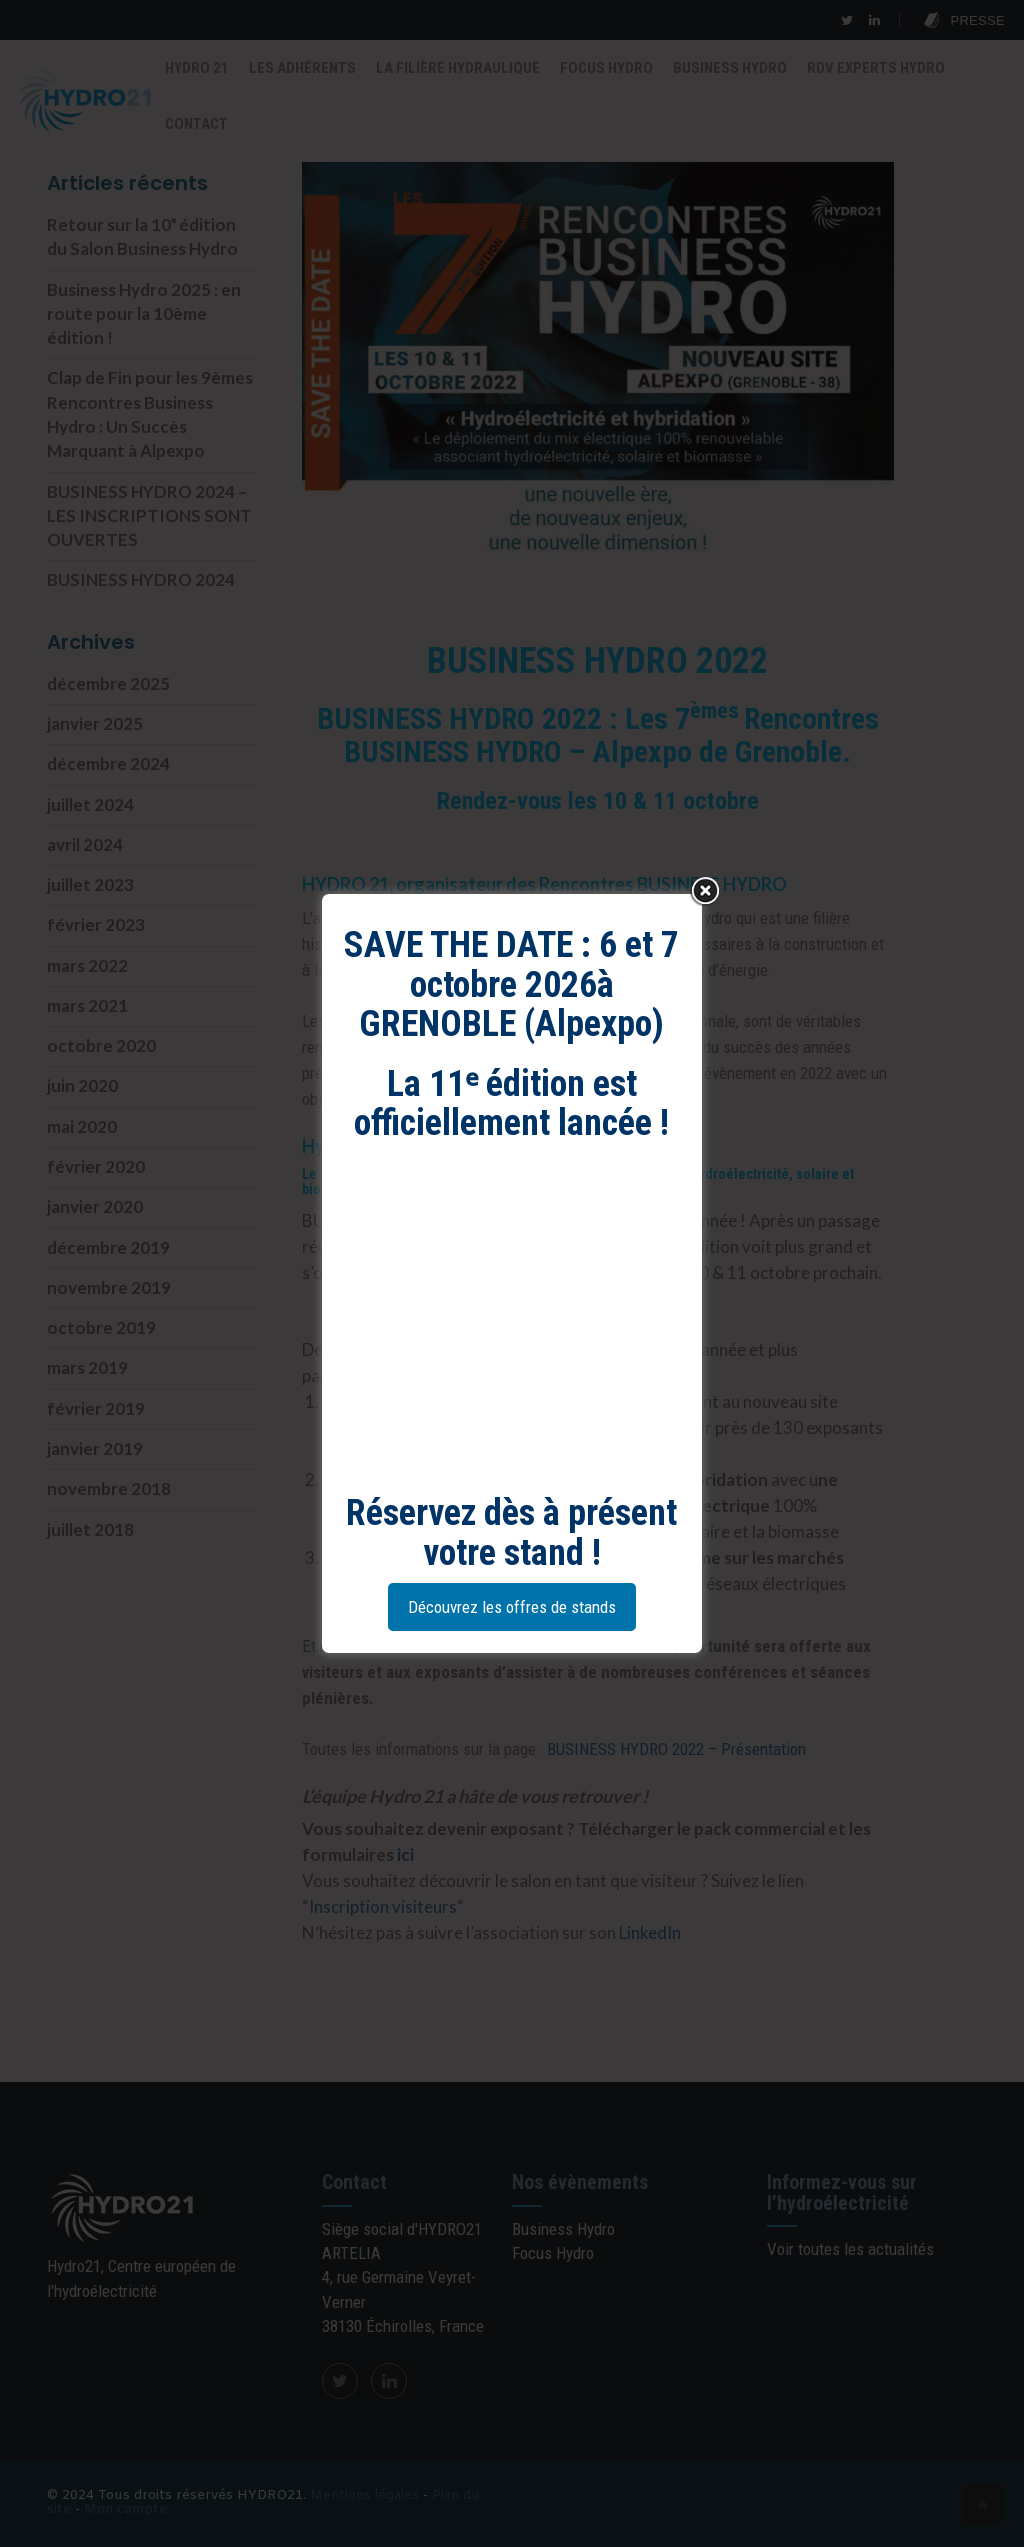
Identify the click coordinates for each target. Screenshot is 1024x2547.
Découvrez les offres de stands (512, 1607)
